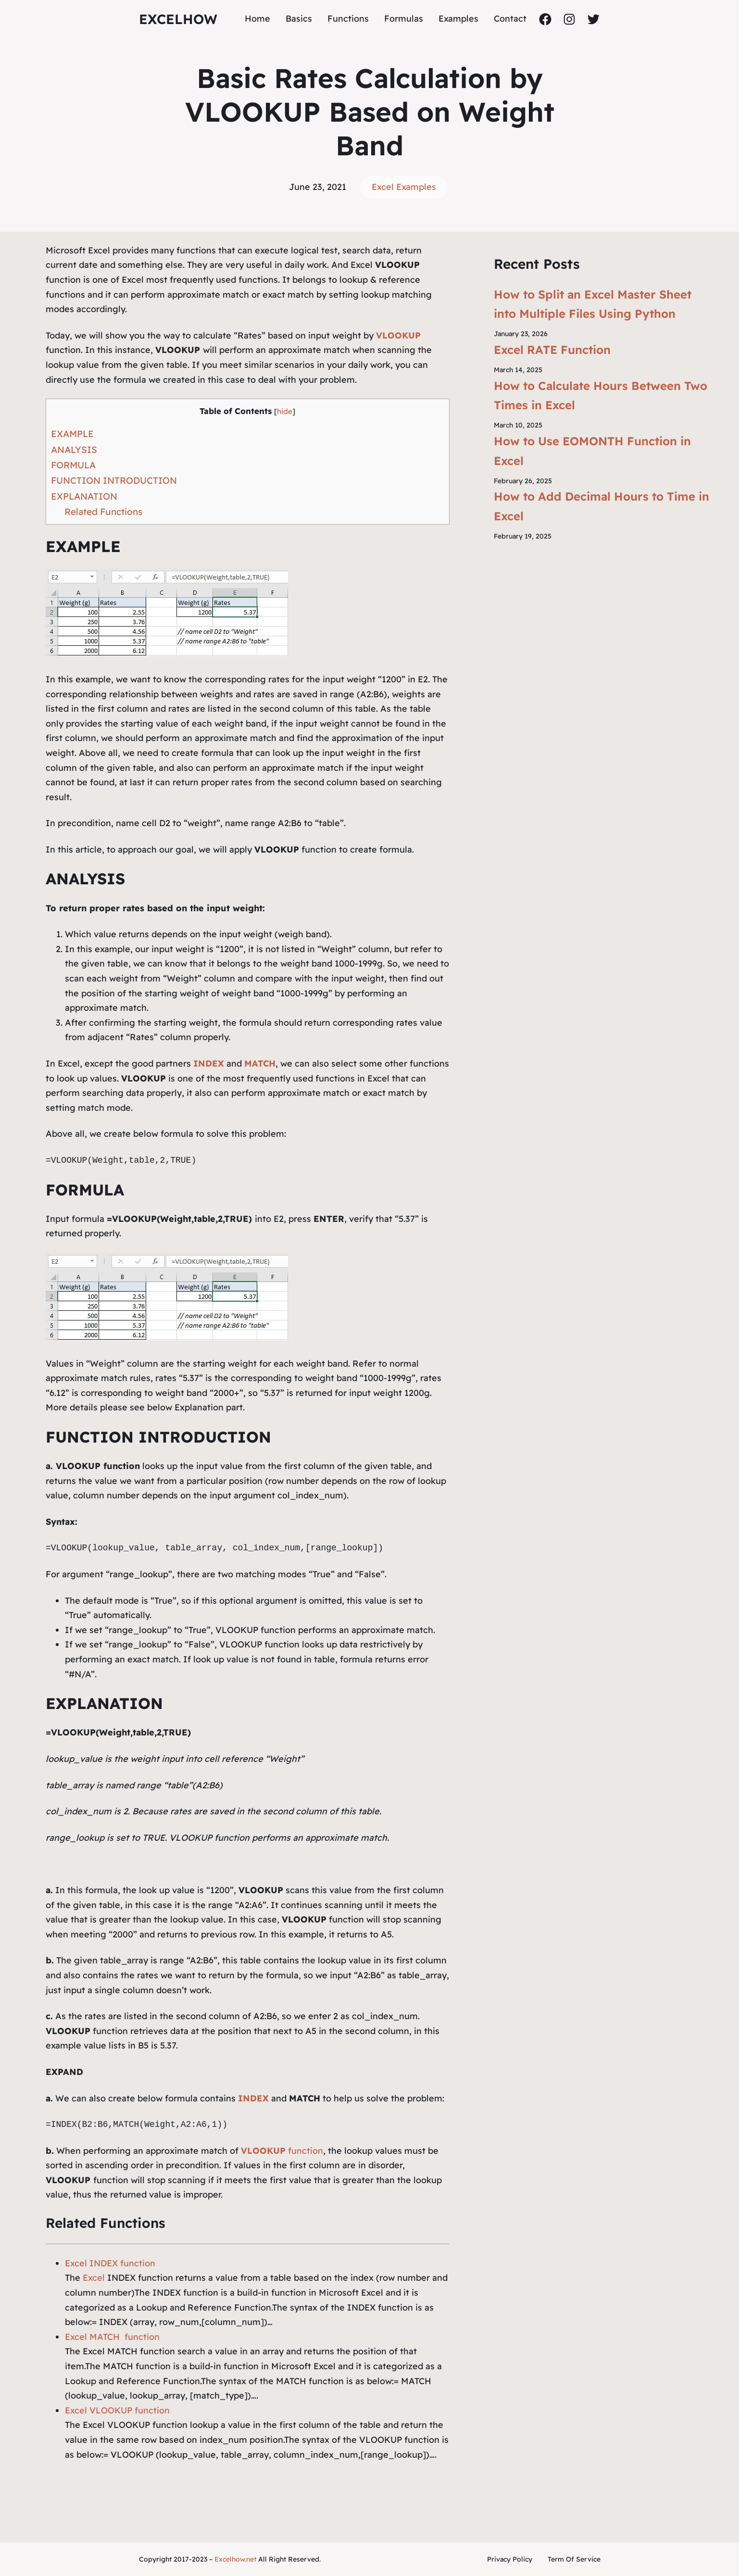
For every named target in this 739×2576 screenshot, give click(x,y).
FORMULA (73, 465)
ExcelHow (178, 19)
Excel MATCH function (112, 2336)
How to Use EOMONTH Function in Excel (592, 451)
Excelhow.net (235, 2559)
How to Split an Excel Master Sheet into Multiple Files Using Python (592, 304)
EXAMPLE (72, 434)
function (282, 2150)
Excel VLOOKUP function (117, 2410)
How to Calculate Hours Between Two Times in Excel (600, 395)
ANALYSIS (74, 449)
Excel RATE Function (552, 349)
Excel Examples (404, 186)
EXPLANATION (84, 496)
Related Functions (103, 511)
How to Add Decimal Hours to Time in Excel (601, 506)
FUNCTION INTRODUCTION (114, 480)
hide (284, 411)
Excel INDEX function (110, 2263)
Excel (94, 2277)
